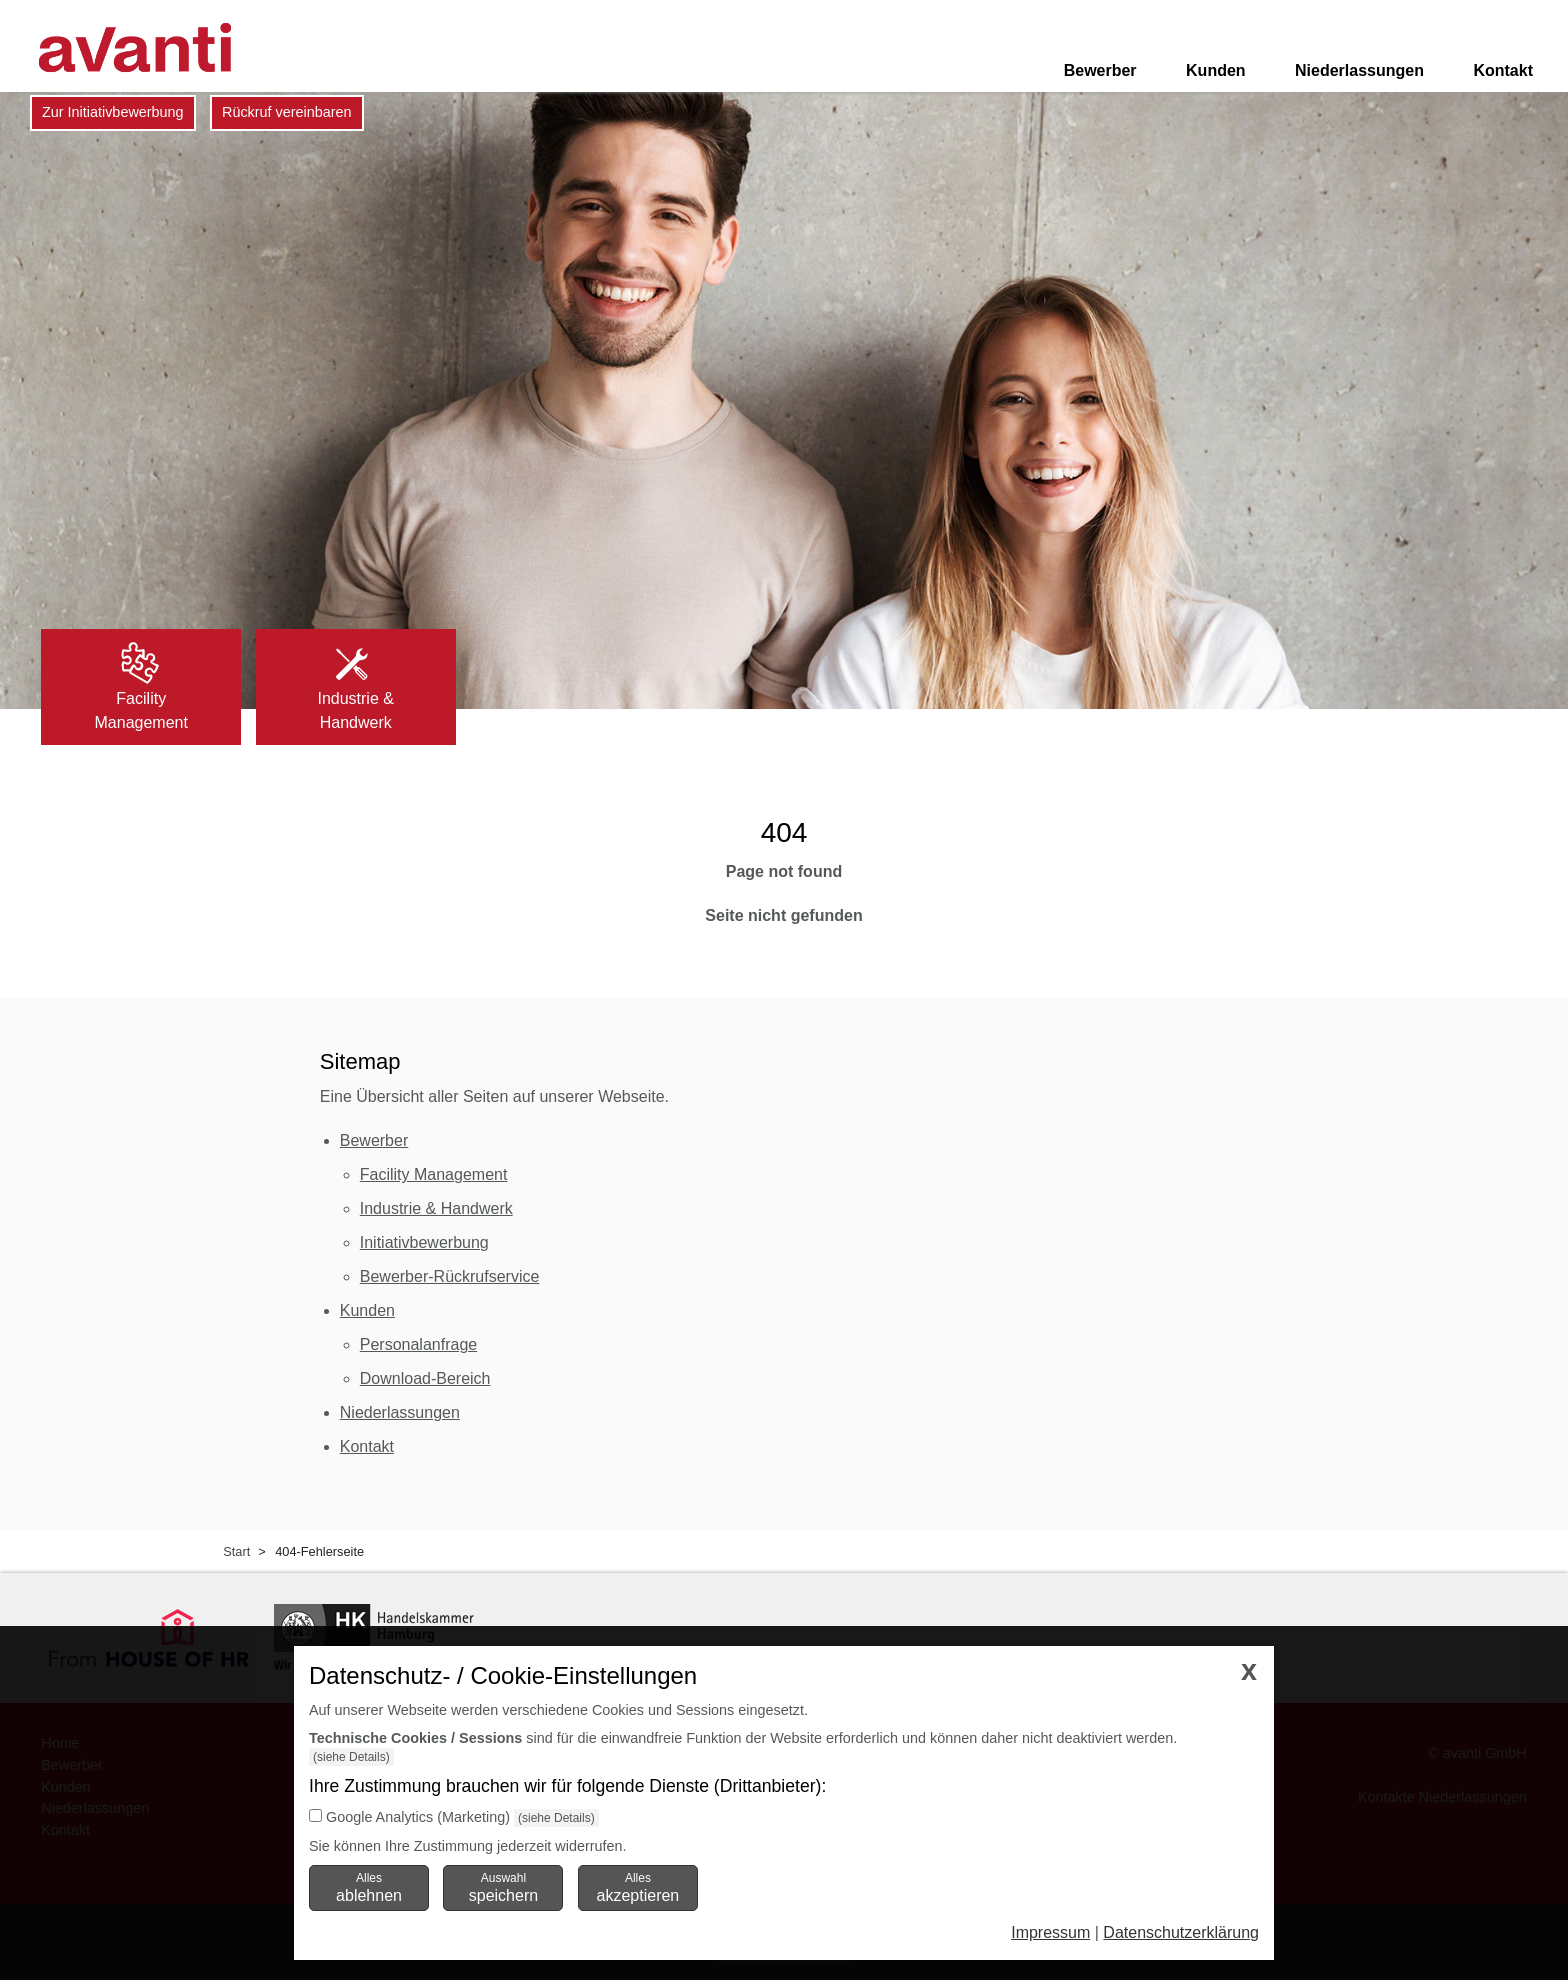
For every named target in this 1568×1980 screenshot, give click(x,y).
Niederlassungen (1359, 70)
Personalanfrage (418, 1344)
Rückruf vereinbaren (287, 112)
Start (236, 1551)
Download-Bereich (425, 1378)
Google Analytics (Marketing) (418, 1817)
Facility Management (434, 1174)
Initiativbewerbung (424, 1242)
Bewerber (1100, 70)
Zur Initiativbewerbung (113, 112)
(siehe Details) (351, 1757)
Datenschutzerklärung (1181, 1932)
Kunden (1216, 70)
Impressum (1050, 1932)
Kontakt (1503, 70)
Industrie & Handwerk (436, 1208)
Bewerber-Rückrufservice (450, 1276)
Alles (369, 1887)
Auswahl (503, 1887)
